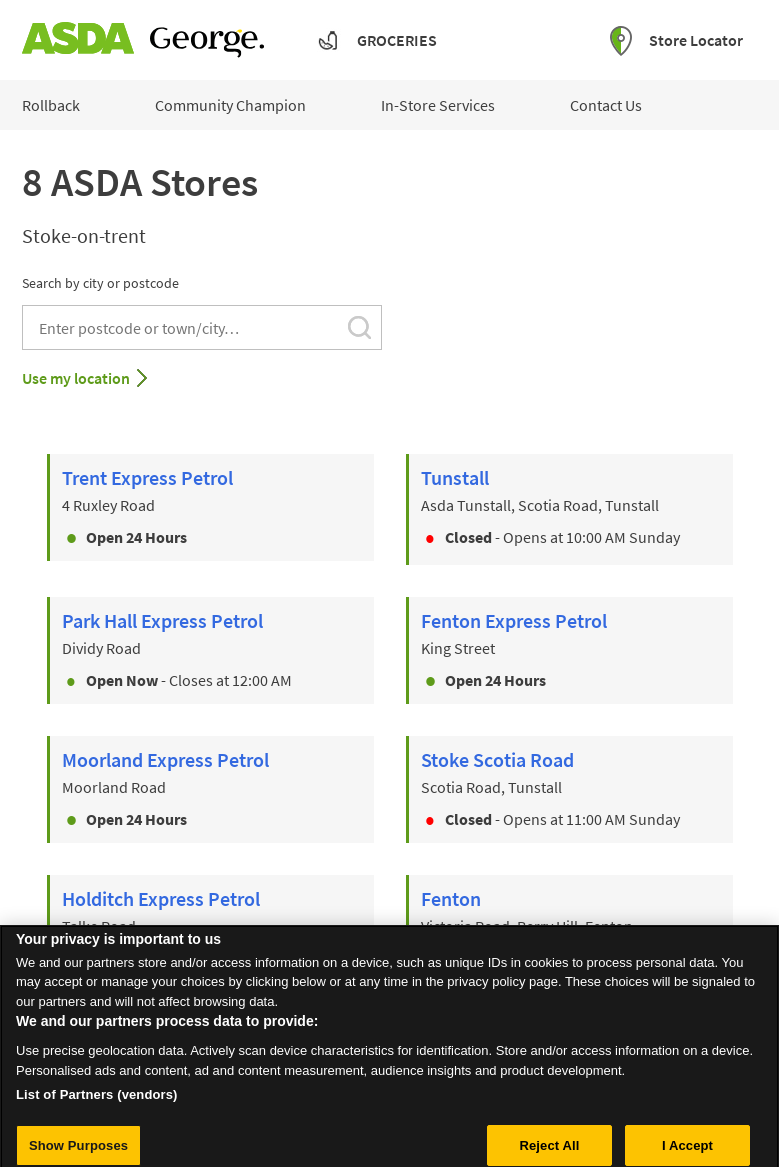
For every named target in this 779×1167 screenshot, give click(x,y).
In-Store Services (438, 105)
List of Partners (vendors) (97, 1112)
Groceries (397, 40)
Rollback (51, 105)
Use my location (76, 378)
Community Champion (230, 105)
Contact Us (606, 105)
